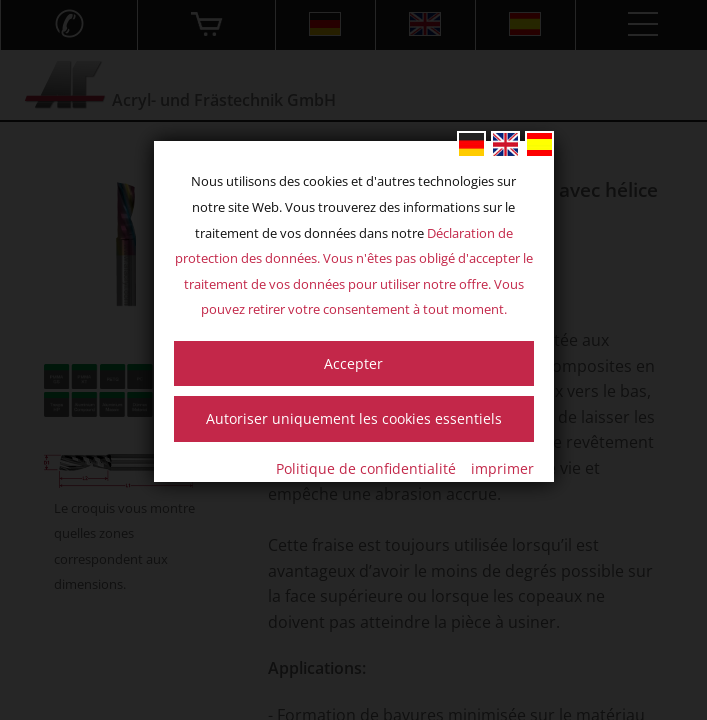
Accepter (353, 363)
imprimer (502, 468)
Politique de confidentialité (366, 468)
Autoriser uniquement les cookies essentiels (354, 418)
